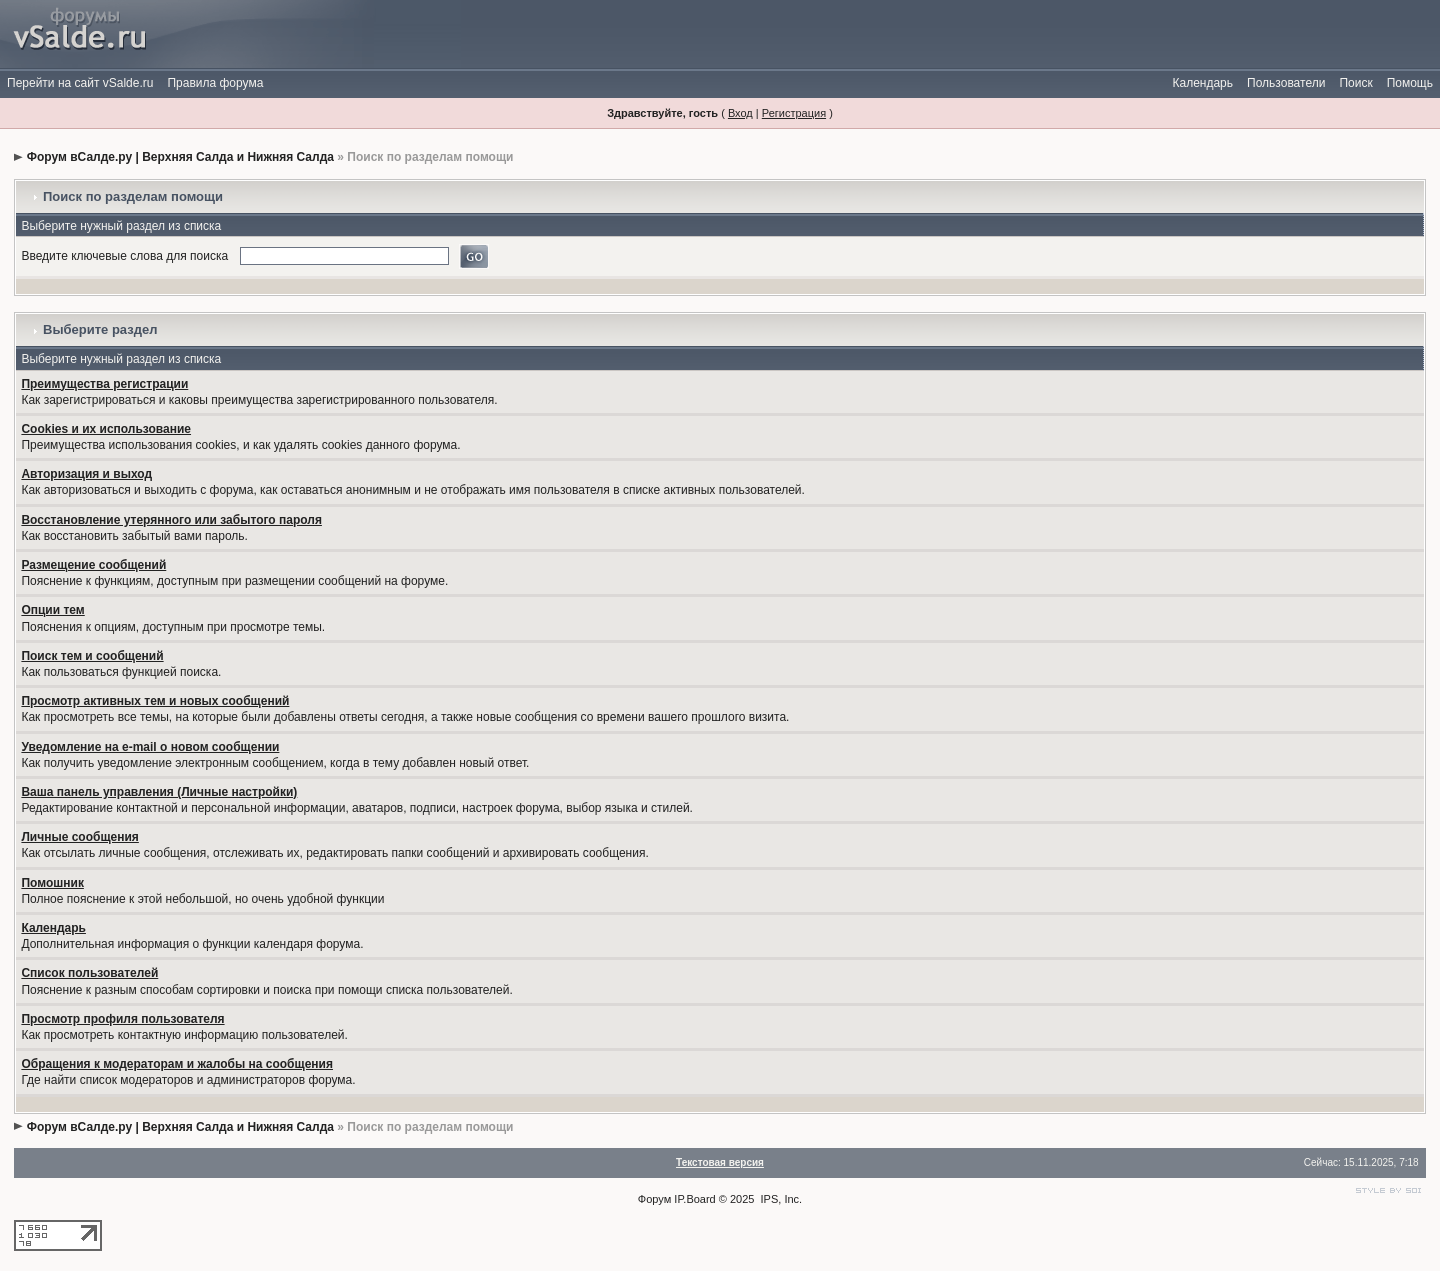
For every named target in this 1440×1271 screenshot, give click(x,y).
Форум (654, 1199)
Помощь (1410, 83)
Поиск (1355, 83)
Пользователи (1286, 83)
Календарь (1202, 83)
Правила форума (215, 83)
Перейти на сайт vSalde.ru (80, 83)
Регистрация (794, 113)
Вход (740, 113)
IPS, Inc (780, 1199)
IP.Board (694, 1199)
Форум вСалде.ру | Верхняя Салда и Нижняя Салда (180, 157)
